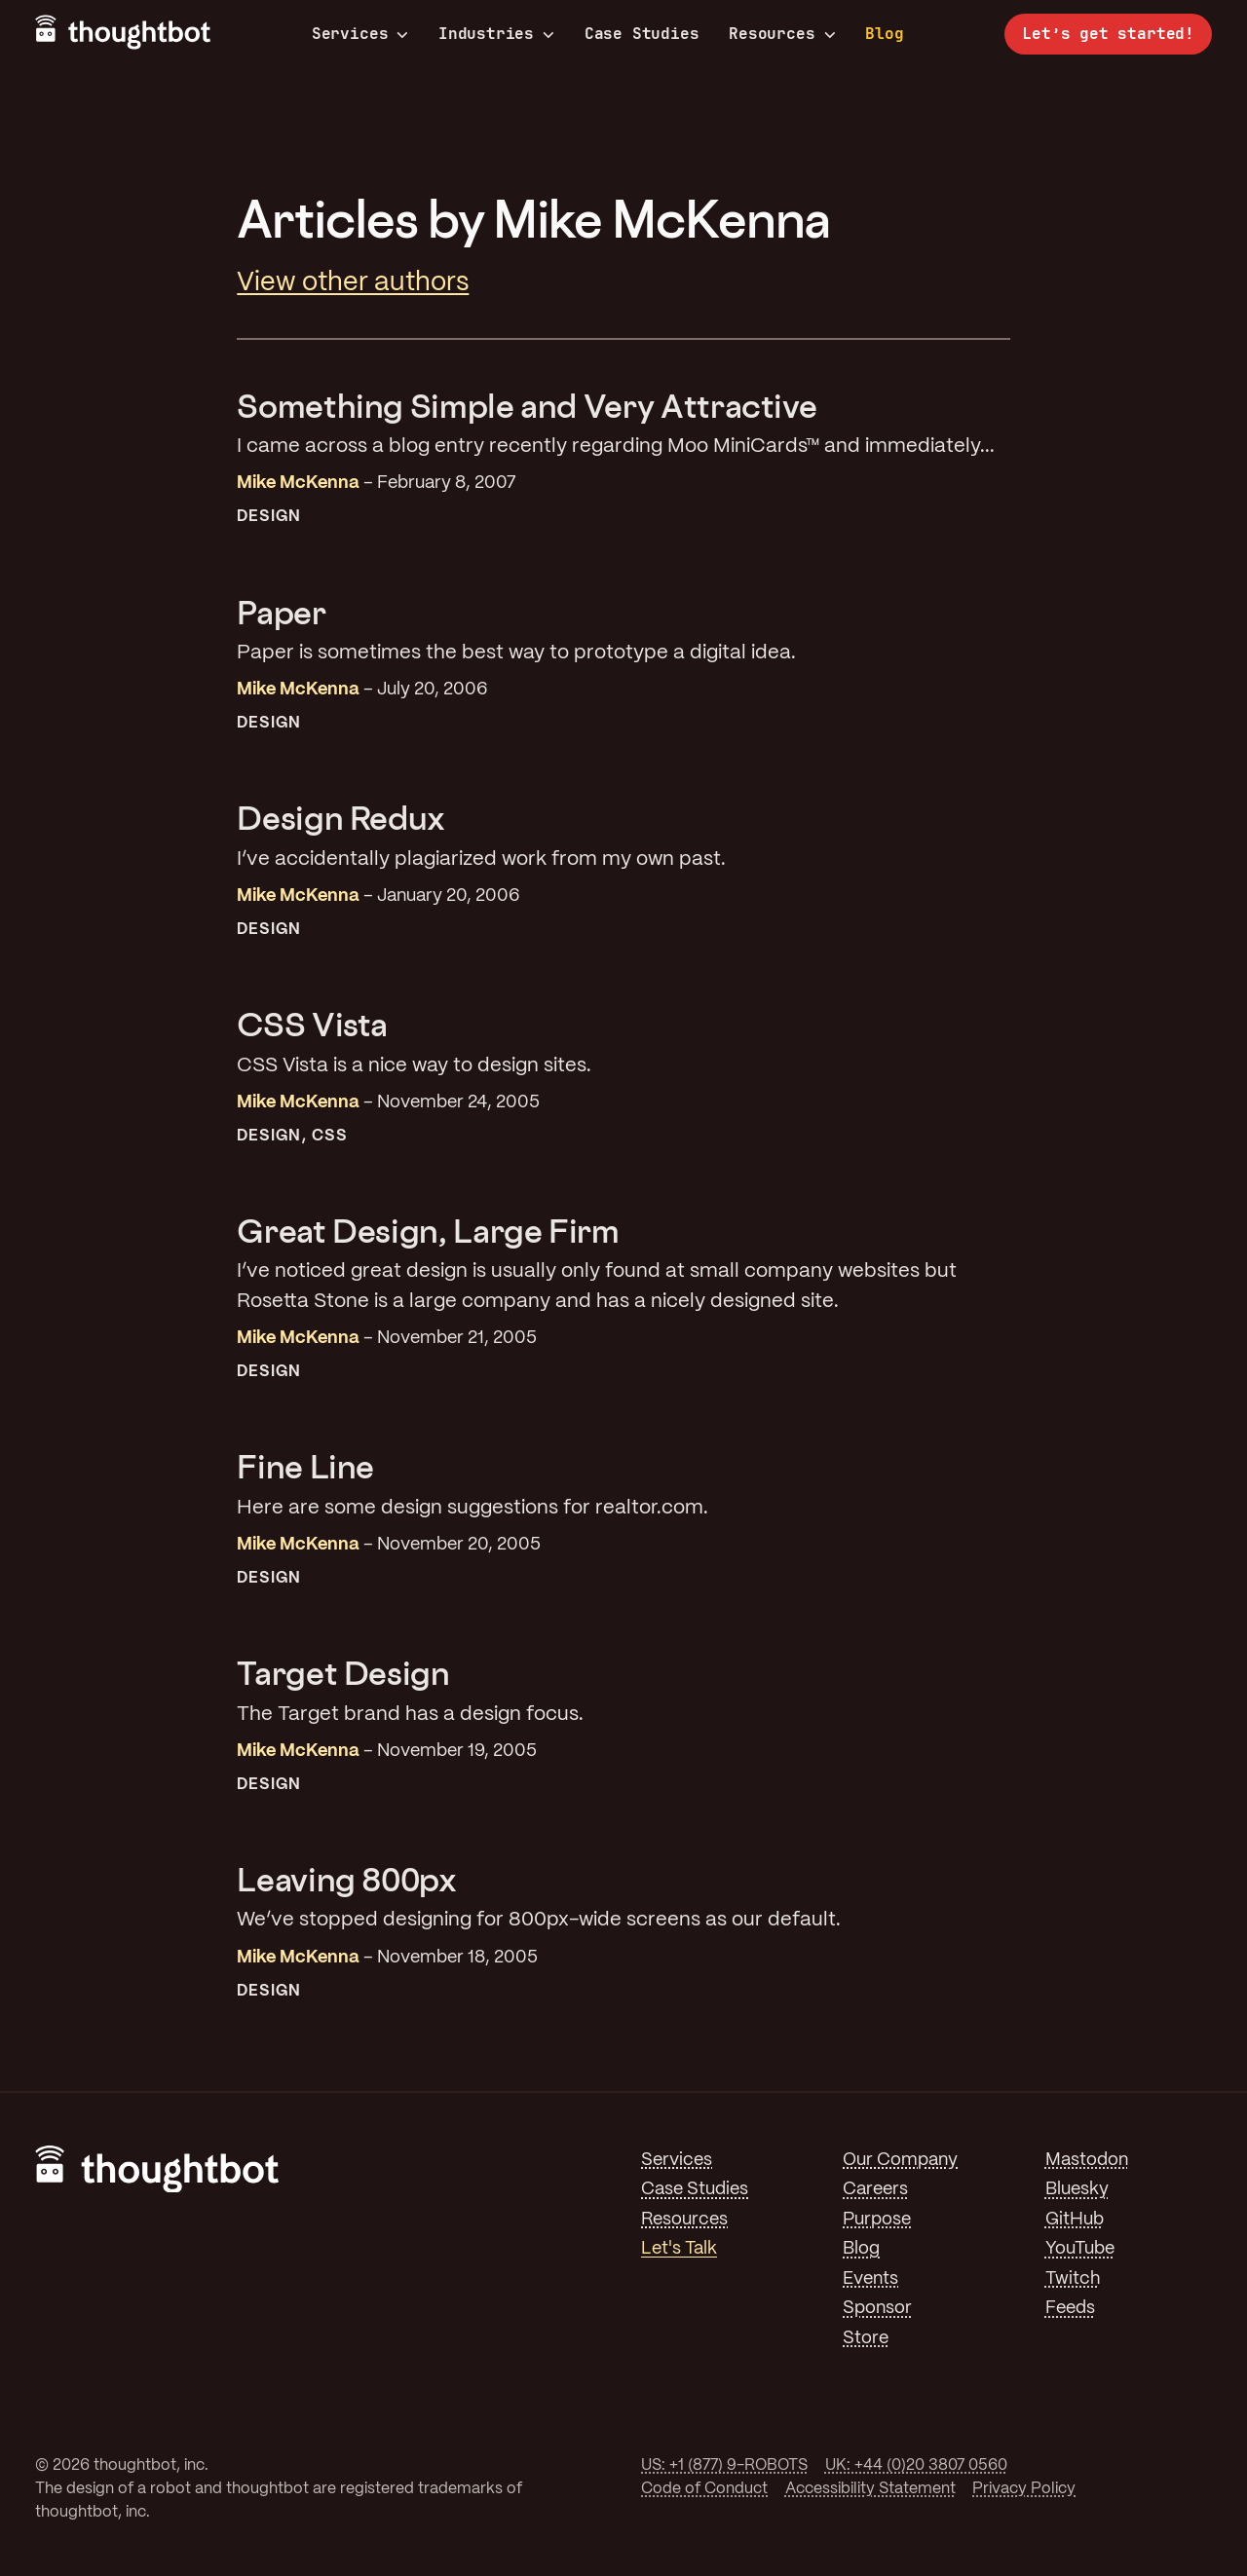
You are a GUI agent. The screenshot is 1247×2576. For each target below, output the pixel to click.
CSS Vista (312, 1024)
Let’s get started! (1108, 33)
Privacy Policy (1024, 2489)
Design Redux (341, 818)
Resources (782, 34)
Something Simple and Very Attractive (526, 406)
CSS (329, 1136)
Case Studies (642, 33)
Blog (884, 33)
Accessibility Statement (870, 2489)
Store (865, 2338)
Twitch (1072, 2279)
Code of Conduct (704, 2489)
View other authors (353, 283)
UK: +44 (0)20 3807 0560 (916, 2465)
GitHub (1074, 2219)
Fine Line (305, 1466)
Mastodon (1086, 2160)
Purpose (877, 2219)
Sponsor (877, 2308)
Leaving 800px (346, 1879)
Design (268, 516)
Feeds (1070, 2308)
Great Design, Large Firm (428, 1231)
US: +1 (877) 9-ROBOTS (724, 2465)
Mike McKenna (298, 483)
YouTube (1080, 2249)
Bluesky (1077, 2189)
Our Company (900, 2160)
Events (870, 2279)
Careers (875, 2189)
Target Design (343, 1673)
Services (360, 34)
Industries (496, 34)
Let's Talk (679, 2249)
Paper (281, 612)
